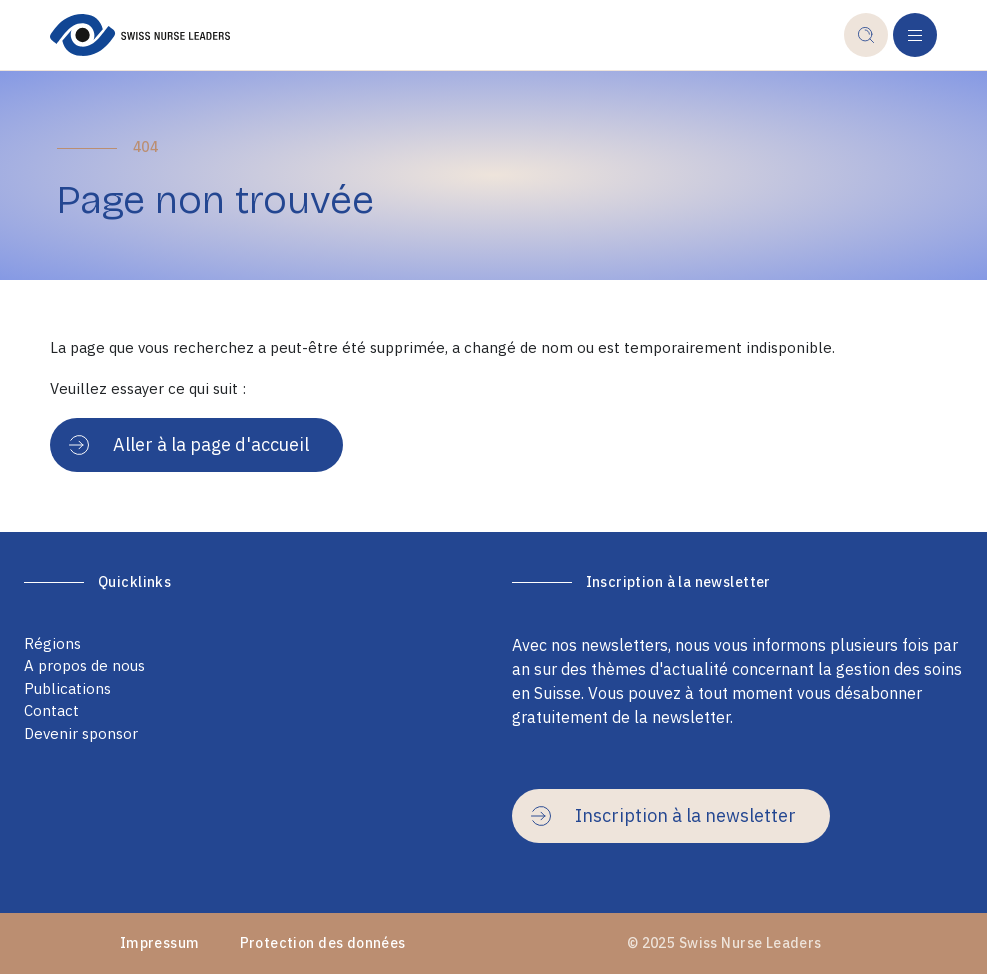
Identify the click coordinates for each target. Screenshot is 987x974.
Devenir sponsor (81, 733)
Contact (51, 710)
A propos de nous (84, 665)
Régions (52, 643)
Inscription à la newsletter (663, 815)
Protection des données (323, 943)
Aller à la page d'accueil (189, 444)
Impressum (160, 943)
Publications (67, 688)
